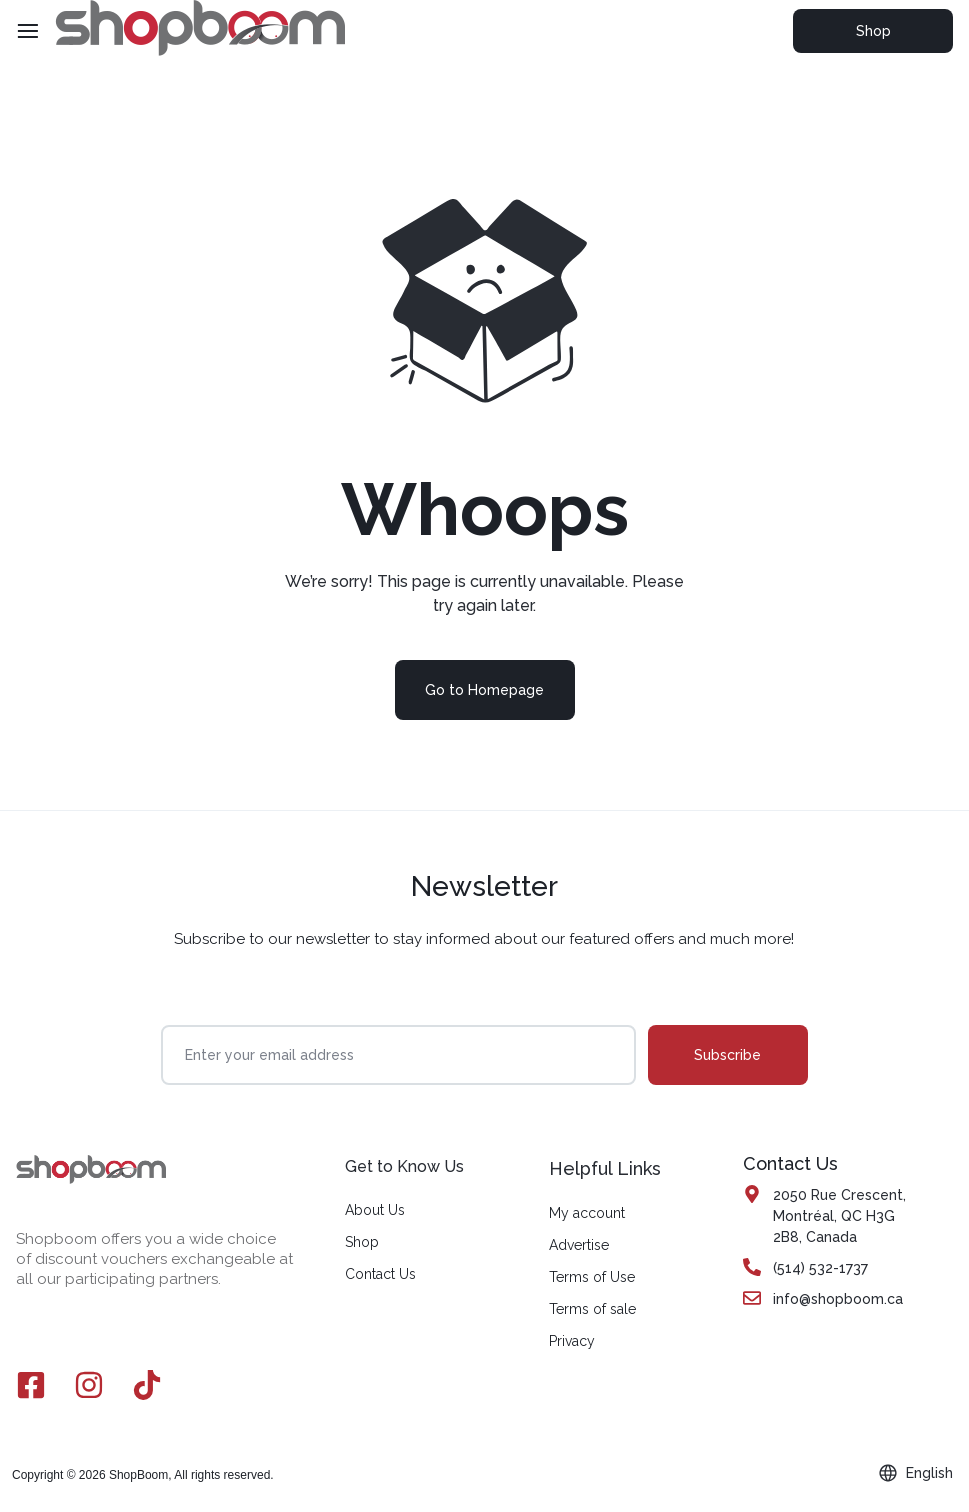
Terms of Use (592, 1277)
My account (587, 1213)
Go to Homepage (484, 690)
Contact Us (380, 1274)
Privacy (572, 1341)
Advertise (579, 1245)
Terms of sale (592, 1309)
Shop (873, 31)
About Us (375, 1210)
